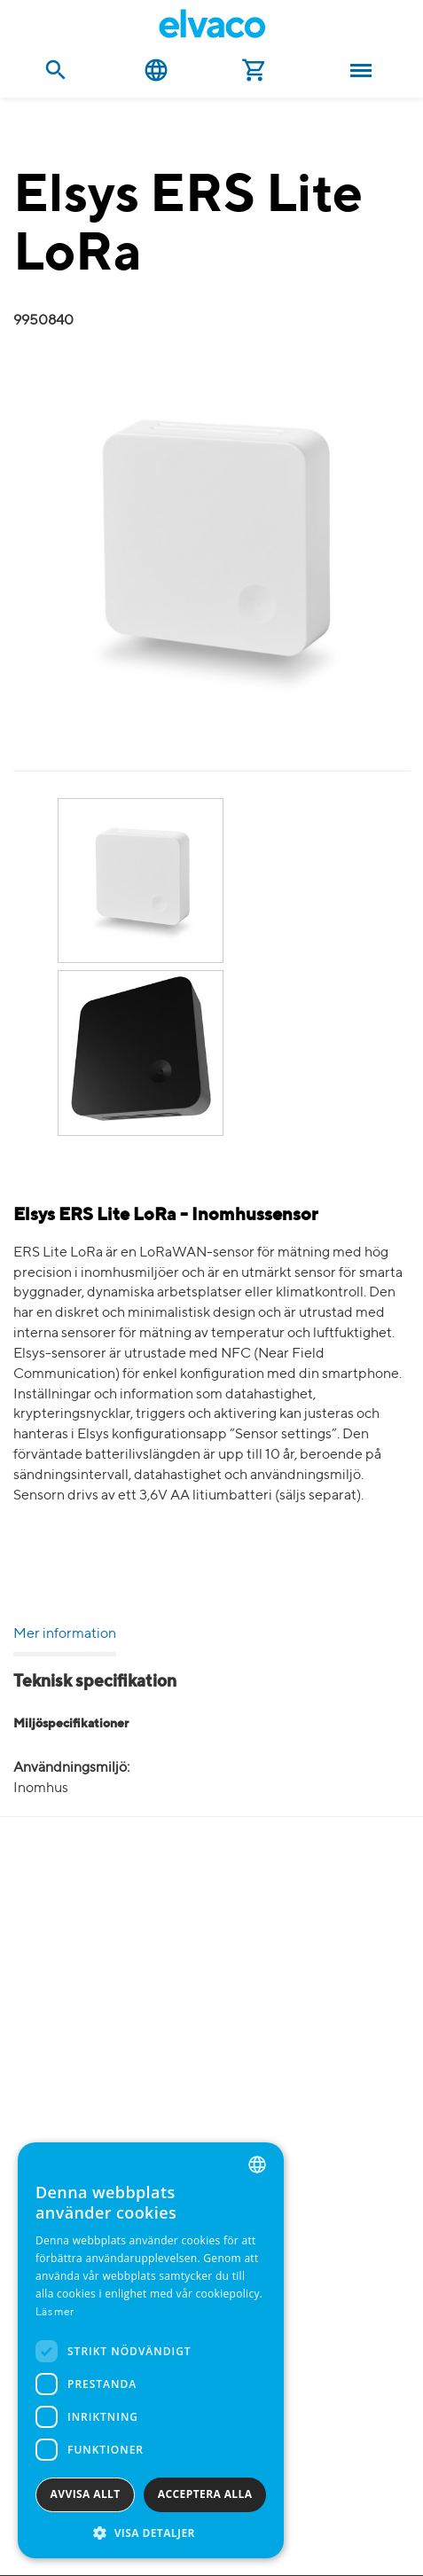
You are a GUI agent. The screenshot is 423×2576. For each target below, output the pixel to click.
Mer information (64, 1634)
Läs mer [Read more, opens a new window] (54, 2312)
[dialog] (151, 2350)
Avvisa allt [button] (86, 2494)
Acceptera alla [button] (205, 2494)
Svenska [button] (156, 70)
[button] (150, 2532)
